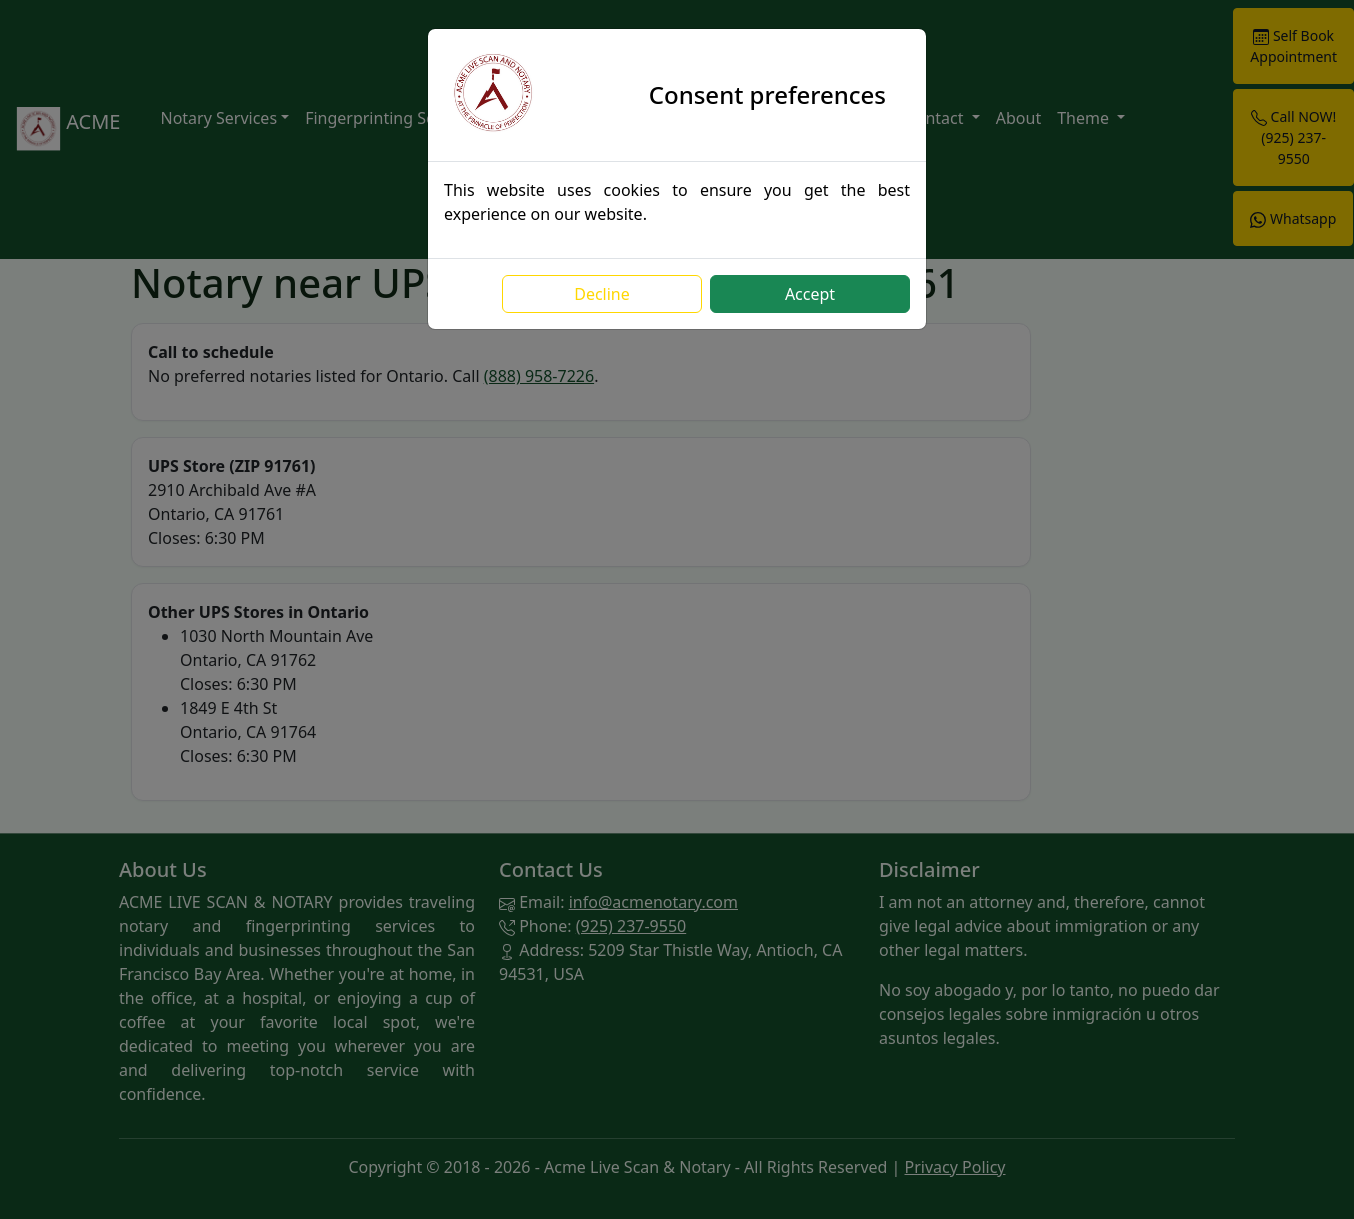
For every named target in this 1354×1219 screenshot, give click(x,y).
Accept (810, 294)
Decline (602, 294)
